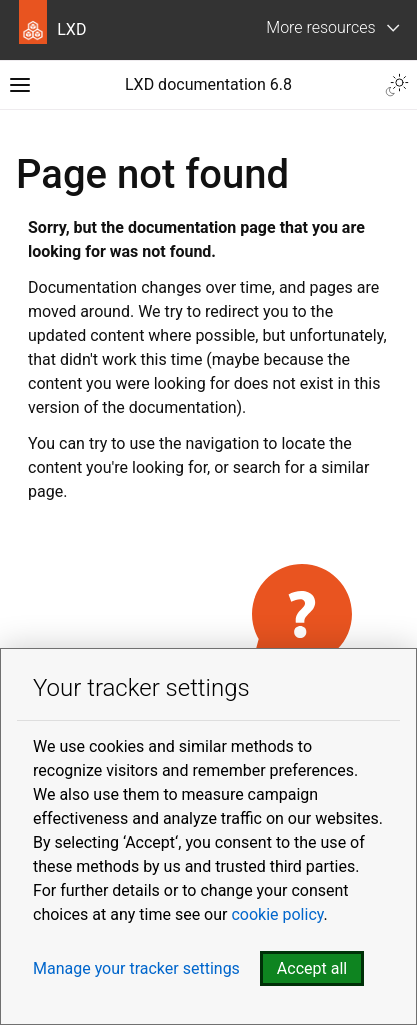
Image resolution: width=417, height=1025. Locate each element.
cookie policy (277, 914)
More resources (320, 27)
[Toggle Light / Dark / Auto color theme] (397, 85)
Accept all (312, 968)
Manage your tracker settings (136, 968)
